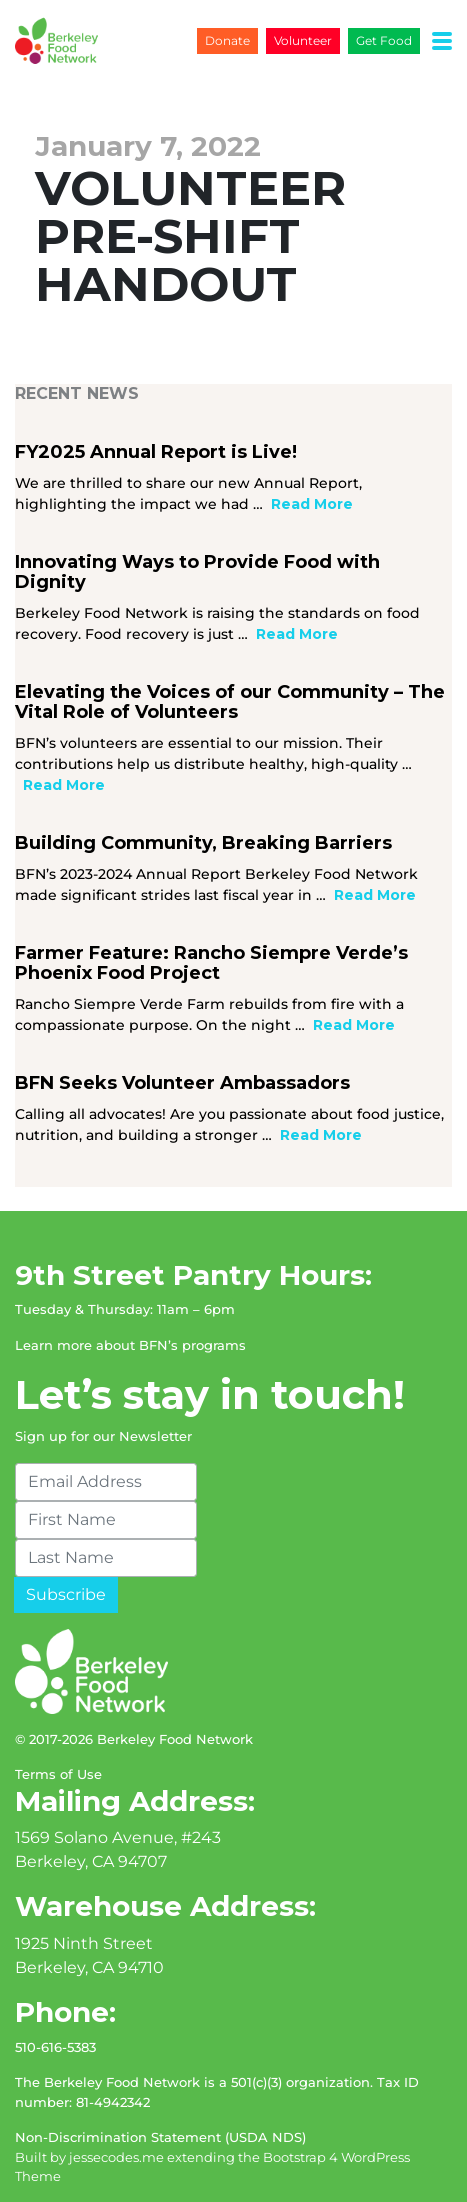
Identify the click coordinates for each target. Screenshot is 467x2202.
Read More (312, 504)
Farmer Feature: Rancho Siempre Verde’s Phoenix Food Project (211, 963)
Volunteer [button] (303, 40)
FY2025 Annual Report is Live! (156, 452)
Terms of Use (58, 1774)
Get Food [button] (384, 40)
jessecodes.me (116, 2157)
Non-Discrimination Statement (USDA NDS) (160, 2137)
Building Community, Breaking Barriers (203, 843)
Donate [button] (227, 40)
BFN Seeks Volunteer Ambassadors (182, 1083)
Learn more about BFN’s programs (130, 1345)
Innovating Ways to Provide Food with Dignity (197, 572)
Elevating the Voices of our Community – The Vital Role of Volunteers (230, 702)
